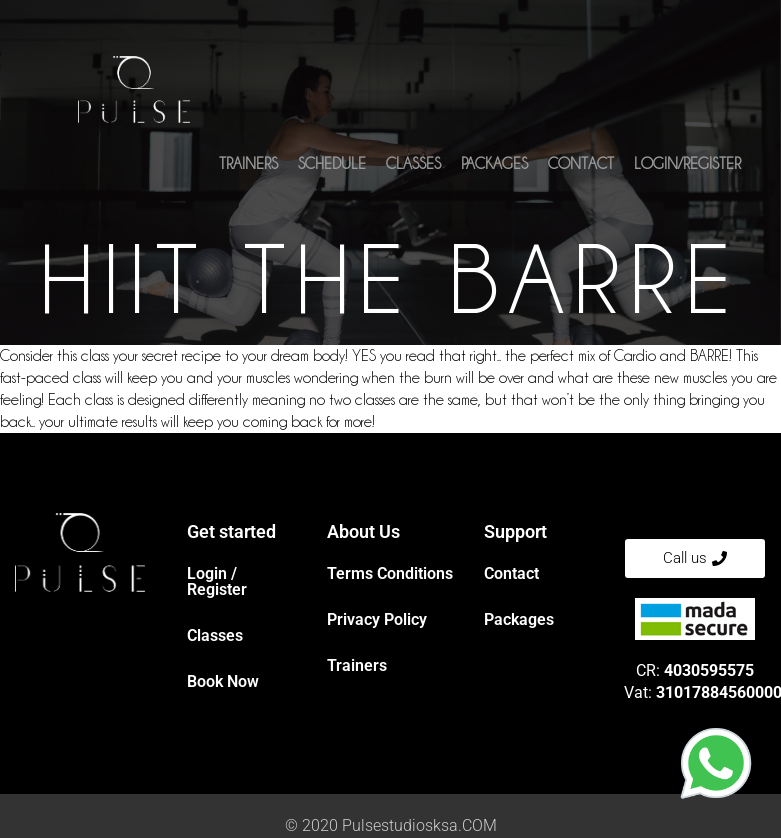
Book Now (223, 681)
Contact (581, 167)
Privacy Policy (377, 619)
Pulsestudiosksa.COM (419, 825)
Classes (413, 167)
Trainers (248, 167)
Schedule (332, 167)
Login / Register (217, 581)
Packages (494, 167)
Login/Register (687, 167)
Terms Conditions (390, 573)
